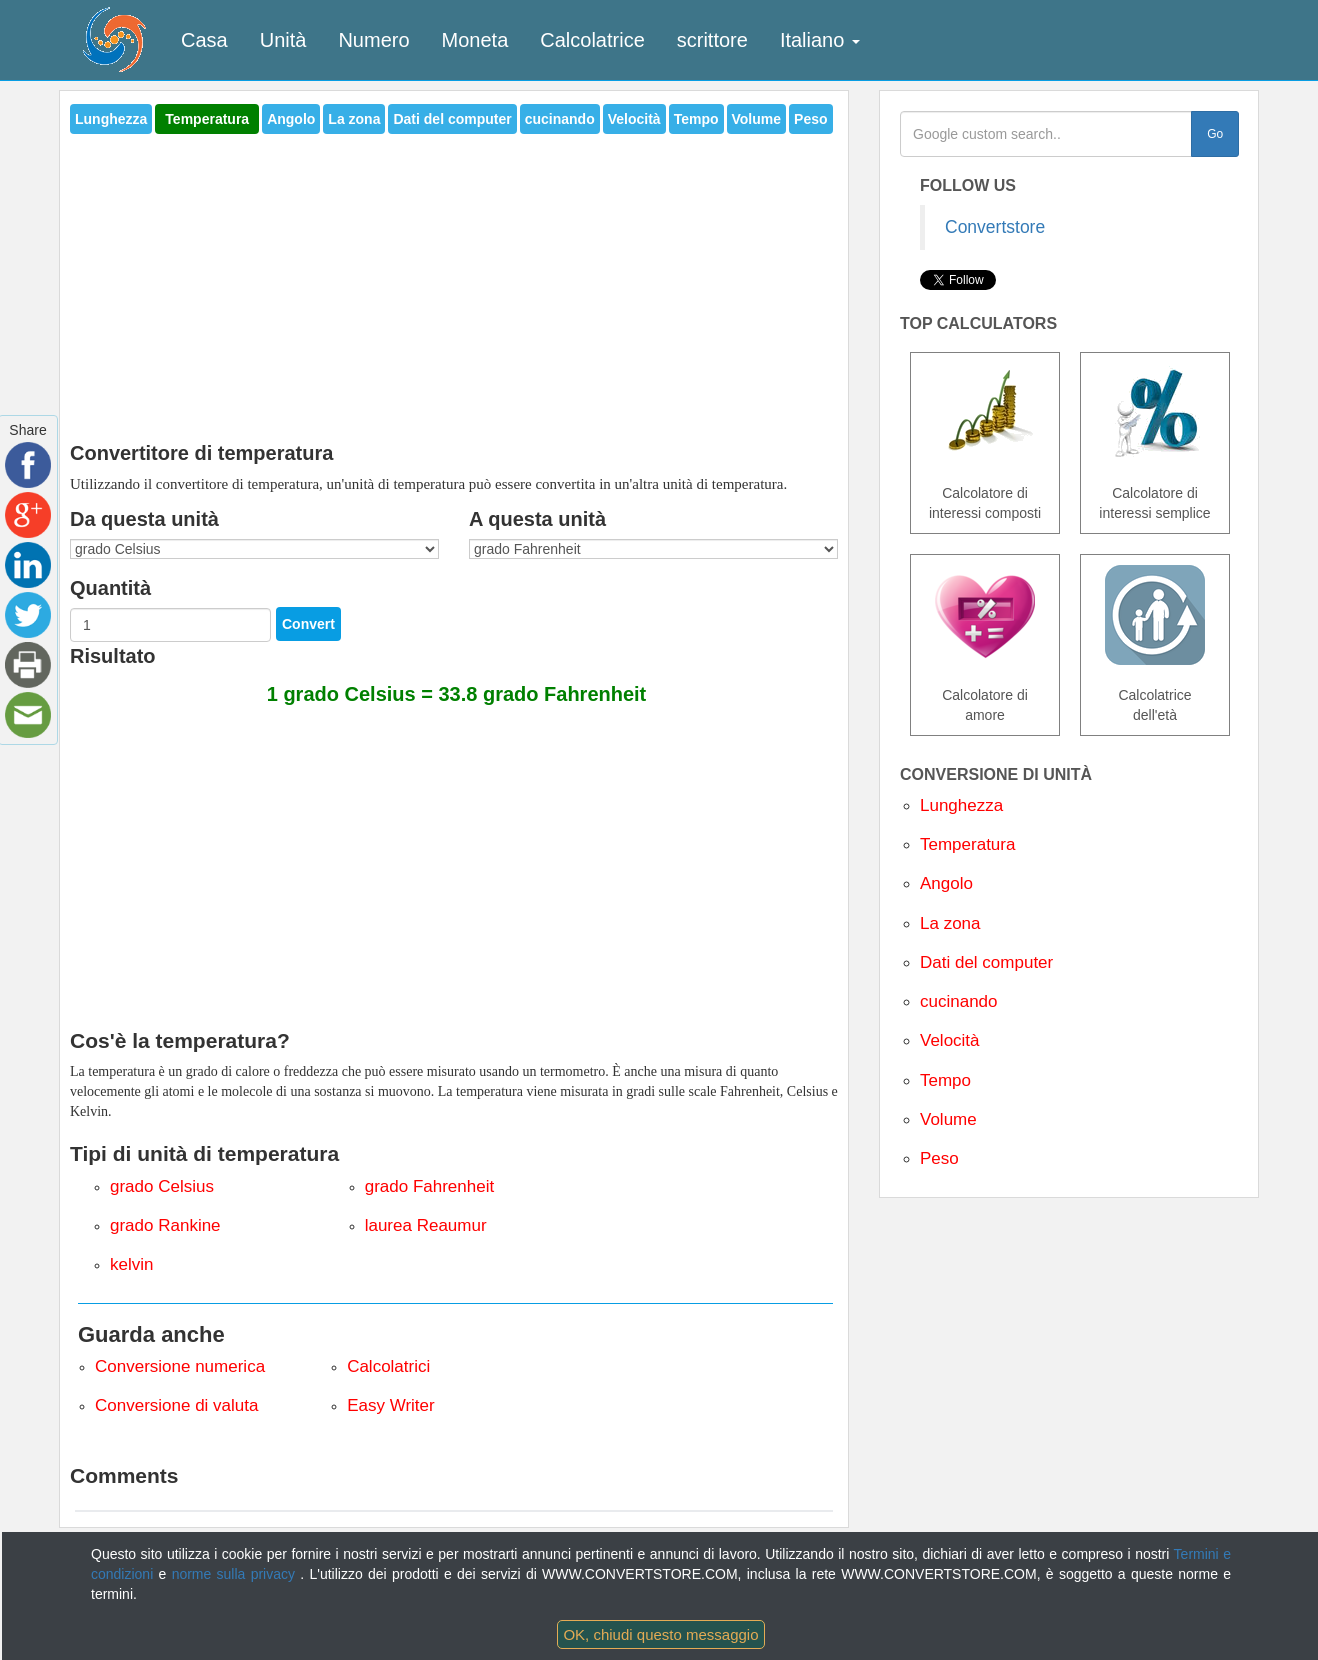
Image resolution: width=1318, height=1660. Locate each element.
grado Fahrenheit (429, 1186)
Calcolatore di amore (985, 705)
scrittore (712, 40)
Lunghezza (111, 119)
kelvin (131, 1264)
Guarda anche (151, 1334)
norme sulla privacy (236, 1574)
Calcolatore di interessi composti (985, 503)
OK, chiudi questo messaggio (660, 1634)
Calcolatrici (388, 1366)
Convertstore (995, 227)
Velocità (634, 119)
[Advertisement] (454, 282)
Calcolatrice (592, 40)
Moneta (475, 40)
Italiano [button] (820, 40)
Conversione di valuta (176, 1405)
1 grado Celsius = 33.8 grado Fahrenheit (457, 694)
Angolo (291, 119)
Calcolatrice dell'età (1154, 705)
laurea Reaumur (426, 1225)
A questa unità (537, 519)
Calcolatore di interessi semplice (1154, 503)
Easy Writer (391, 1405)
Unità (283, 40)
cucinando (560, 119)
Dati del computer (452, 119)
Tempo (696, 119)
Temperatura (207, 119)
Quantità (110, 588)
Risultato (113, 656)
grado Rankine (165, 1225)
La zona (354, 119)
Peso (810, 119)
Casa (204, 40)
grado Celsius (162, 1186)
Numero (373, 40)
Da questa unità (144, 519)
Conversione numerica (180, 1366)
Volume (757, 119)
